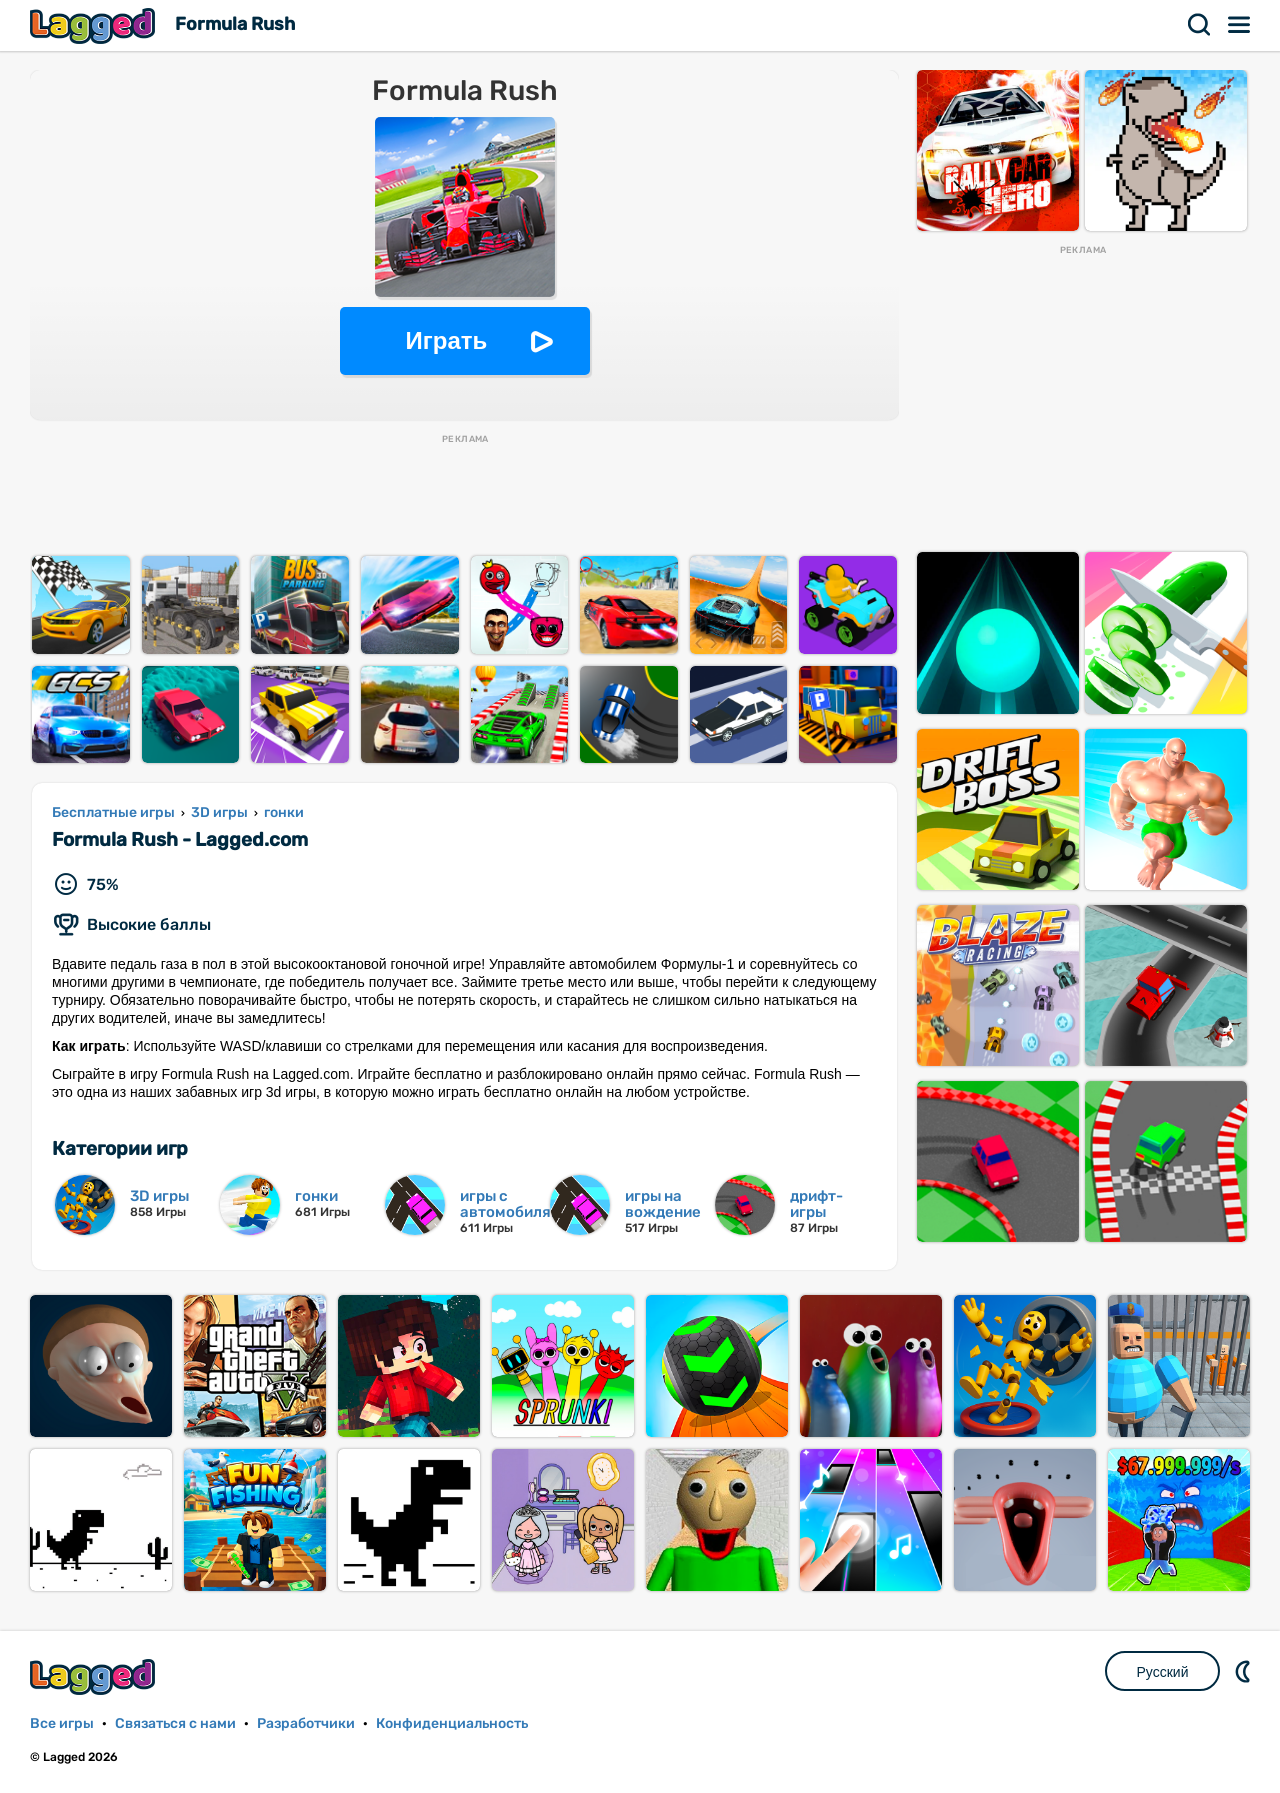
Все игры (62, 1723)
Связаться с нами (175, 1723)
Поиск (1200, 25)
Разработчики (306, 1723)
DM (1245, 1671)
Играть (447, 340)
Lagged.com (95, 1676)
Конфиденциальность (452, 1723)
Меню (1240, 25)
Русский (1163, 1672)
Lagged (95, 25)
